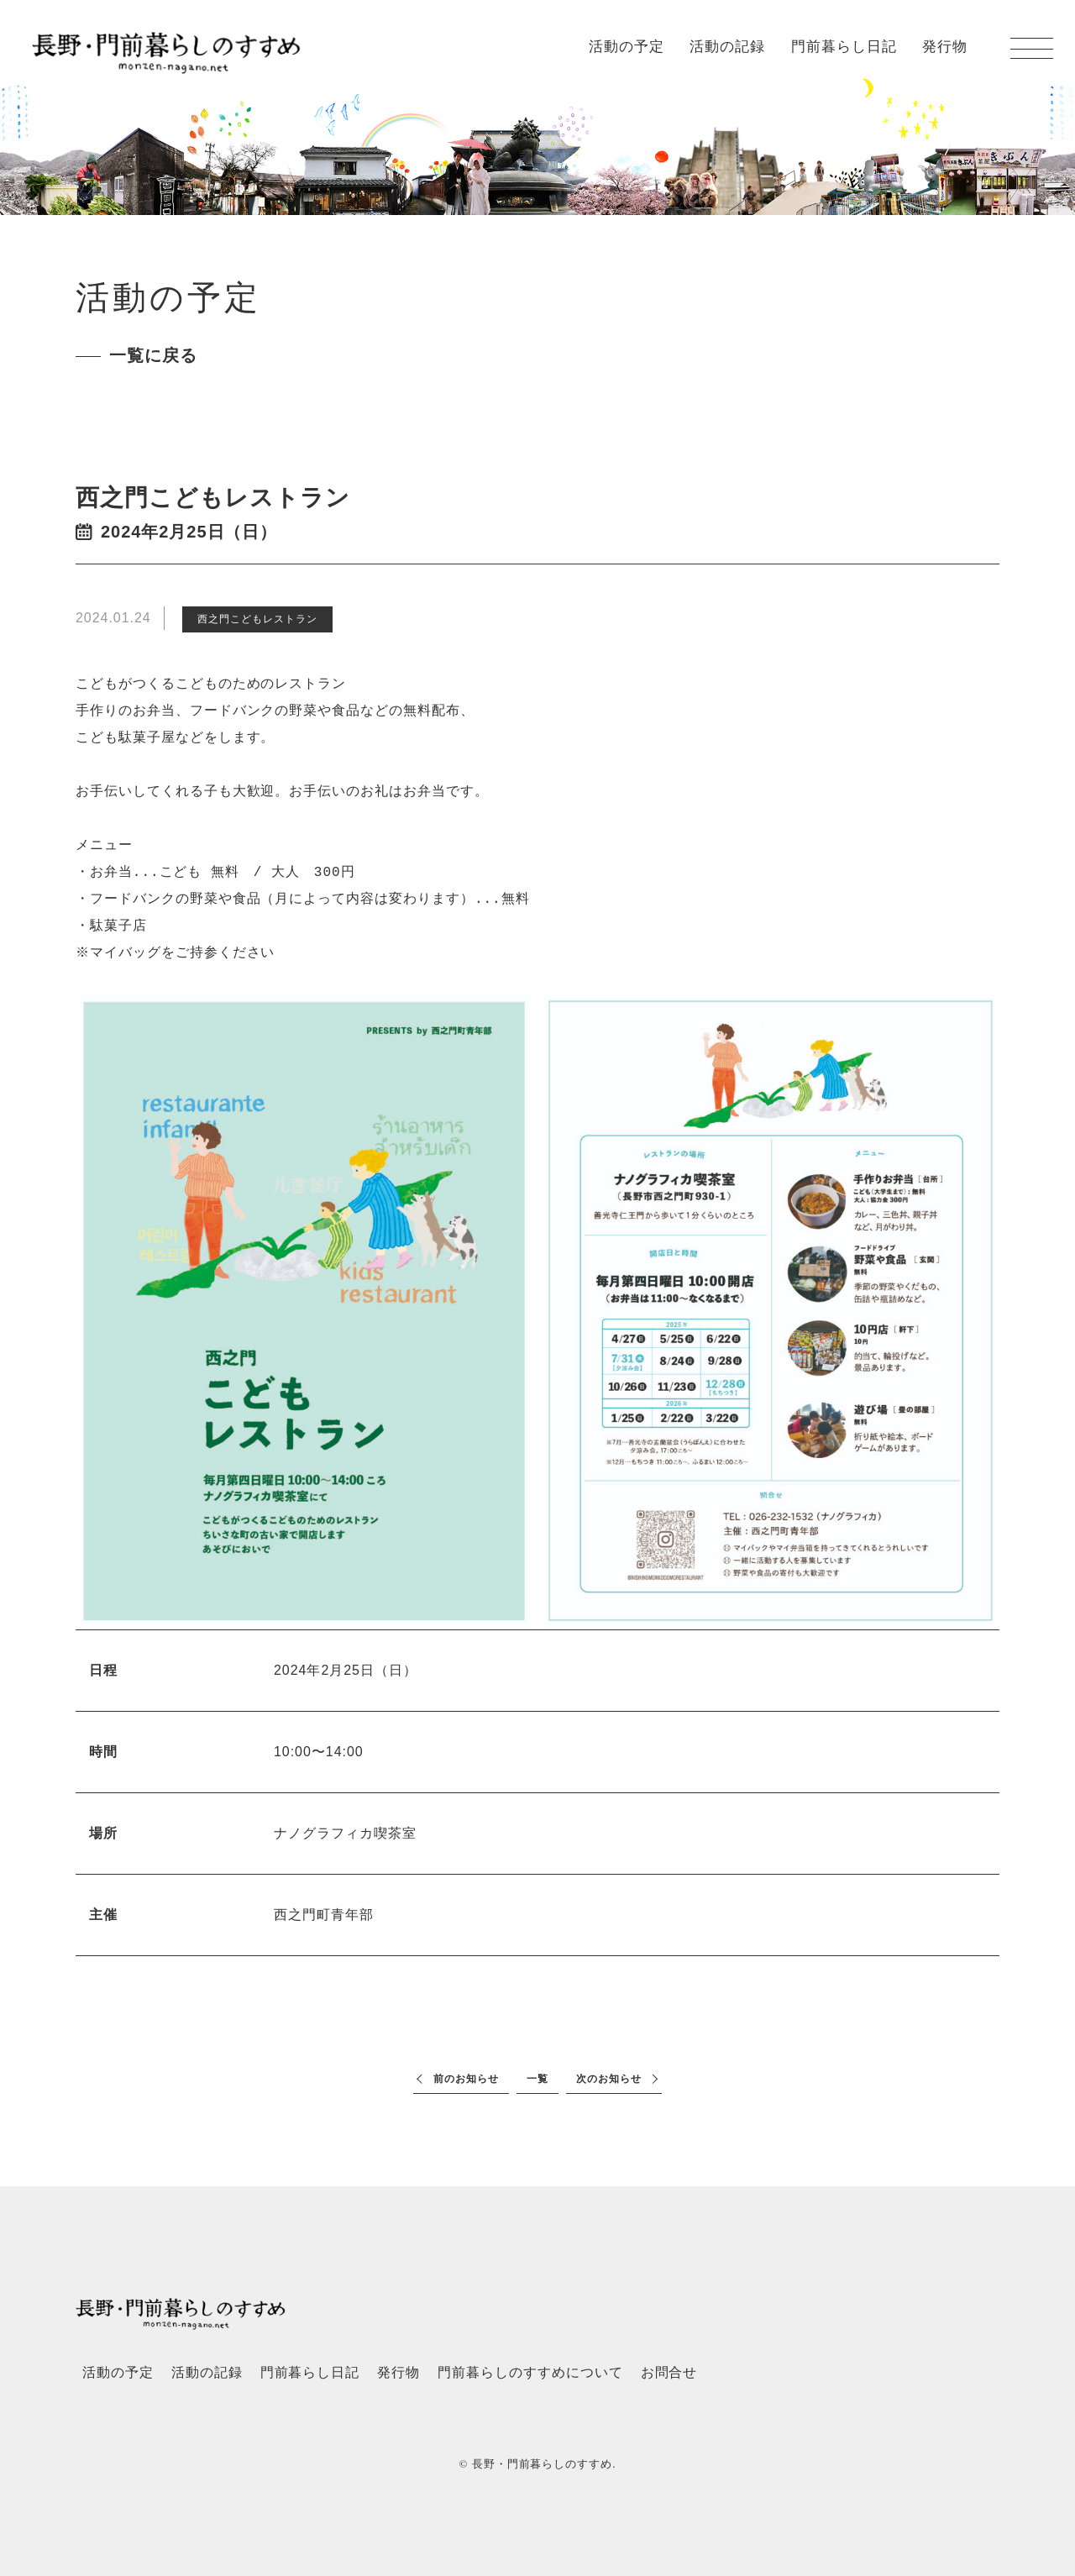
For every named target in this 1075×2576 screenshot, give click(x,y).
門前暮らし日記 (844, 47)
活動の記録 (727, 47)
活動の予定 (626, 47)
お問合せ (669, 2372)
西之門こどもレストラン (257, 619)
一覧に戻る (153, 355)
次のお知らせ (609, 2079)
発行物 (945, 47)
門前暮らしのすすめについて (530, 2372)
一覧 (537, 2079)
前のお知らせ (466, 2079)
